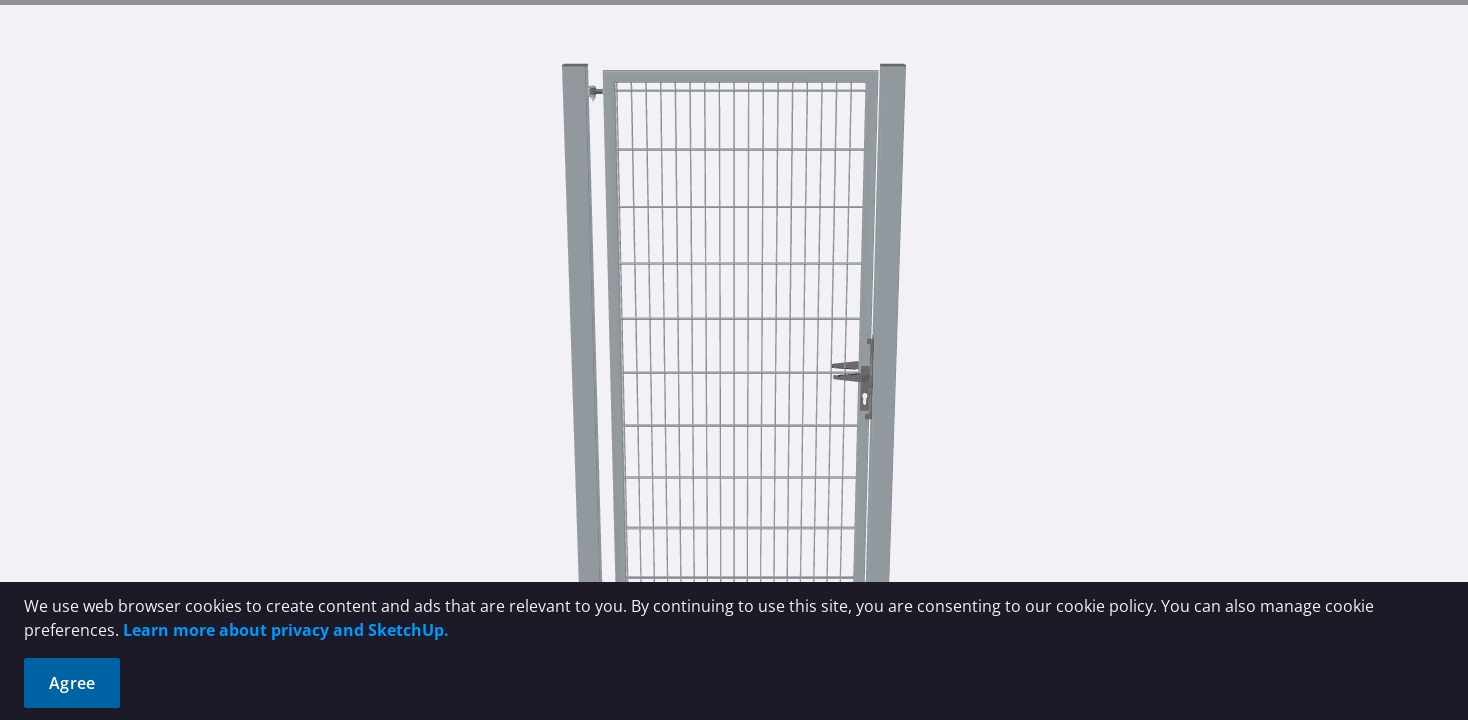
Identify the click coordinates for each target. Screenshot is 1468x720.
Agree (72, 683)
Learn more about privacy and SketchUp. (286, 630)
